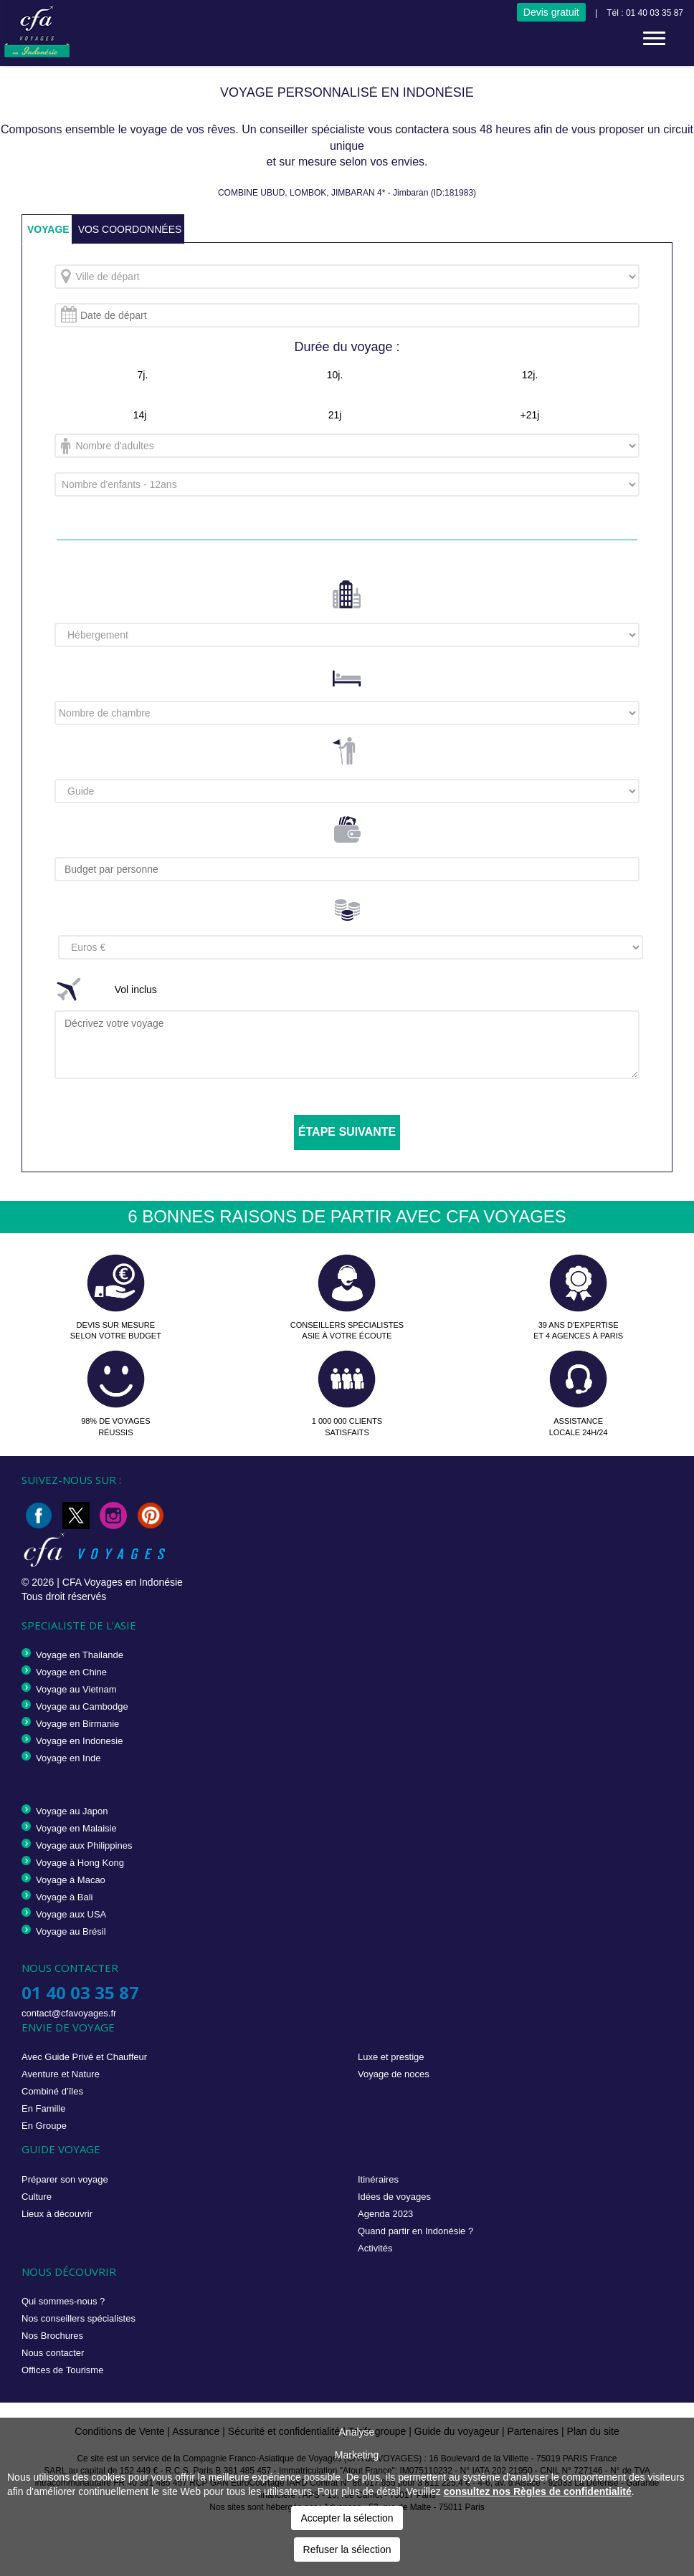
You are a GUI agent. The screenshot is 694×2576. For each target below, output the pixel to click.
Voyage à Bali (64, 1897)
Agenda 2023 (385, 2213)
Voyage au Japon (72, 1811)
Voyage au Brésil (71, 1931)
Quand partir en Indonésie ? (415, 2231)
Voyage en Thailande (79, 1654)
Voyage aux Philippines (84, 1845)
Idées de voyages (394, 2196)
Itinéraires (378, 2179)
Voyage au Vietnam (76, 1689)
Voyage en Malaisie (76, 1828)
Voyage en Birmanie (77, 1723)
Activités (375, 2248)
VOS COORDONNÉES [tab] (130, 229)
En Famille (43, 2108)
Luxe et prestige (391, 2056)
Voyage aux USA (71, 1914)
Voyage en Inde (68, 1758)
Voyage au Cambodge (82, 1706)
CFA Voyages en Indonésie (122, 1582)
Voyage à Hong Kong (80, 1862)
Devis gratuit (551, 12)
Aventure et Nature (61, 2074)
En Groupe (44, 2125)
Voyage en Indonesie (79, 1740)
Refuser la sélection (347, 2549)
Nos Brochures (52, 2335)
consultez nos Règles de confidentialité (538, 2491)
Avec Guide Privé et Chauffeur (84, 2056)
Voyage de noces (393, 2074)
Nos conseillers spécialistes (79, 2318)
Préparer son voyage (65, 2179)
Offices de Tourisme (62, 2370)
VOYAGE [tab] (48, 229)
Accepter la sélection (346, 2518)
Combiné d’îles (52, 2091)
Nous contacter (53, 2352)
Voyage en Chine (71, 1672)
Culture (37, 2196)
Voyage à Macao (70, 1879)
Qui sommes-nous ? (63, 2301)
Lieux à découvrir (57, 2213)
